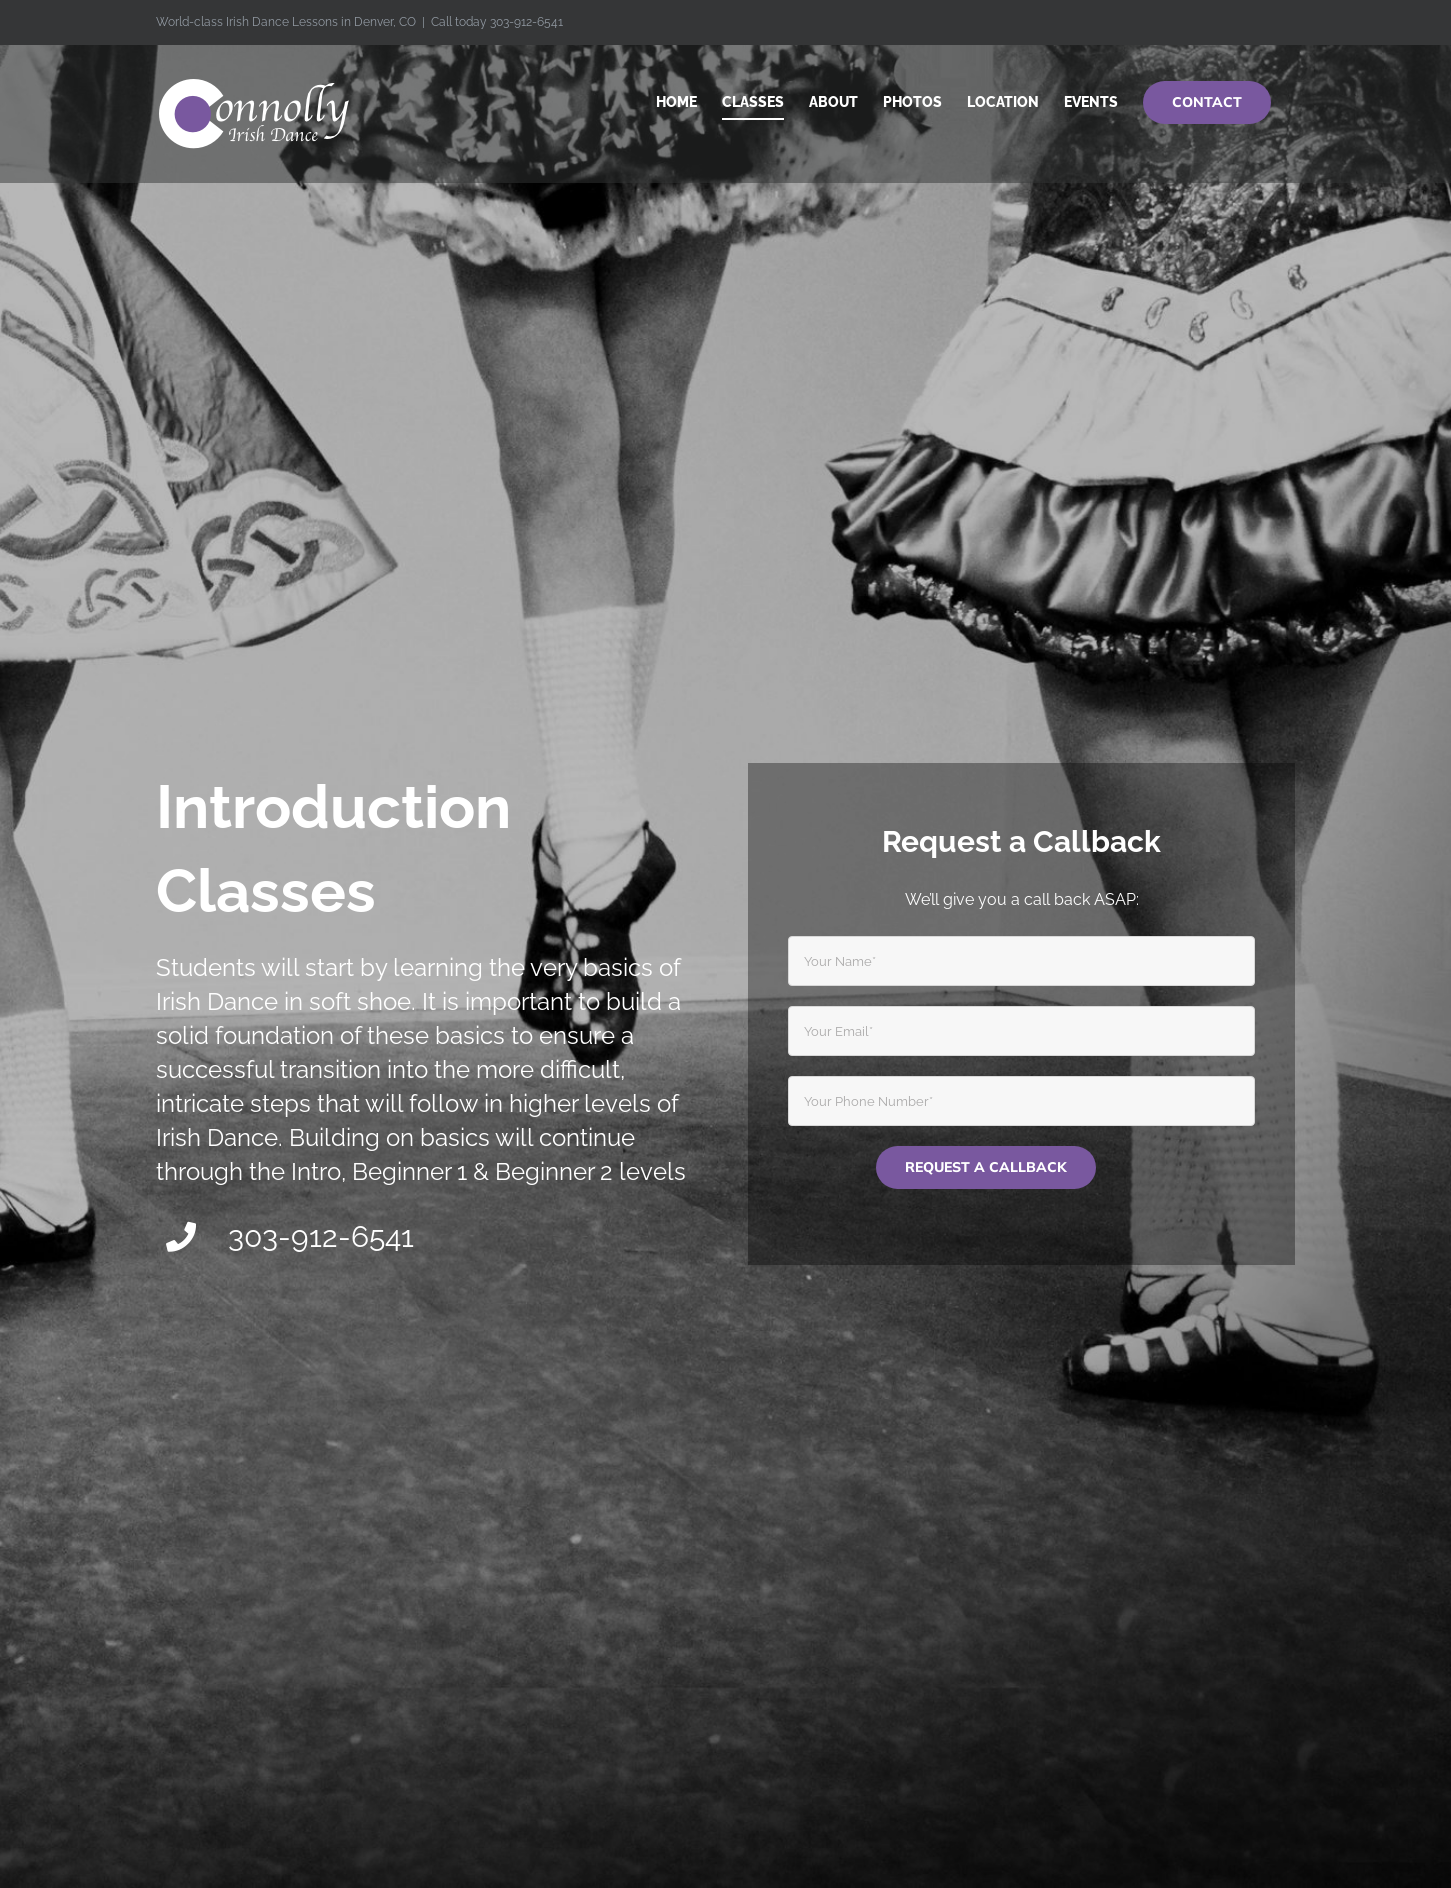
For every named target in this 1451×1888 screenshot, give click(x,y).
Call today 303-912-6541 (497, 22)
